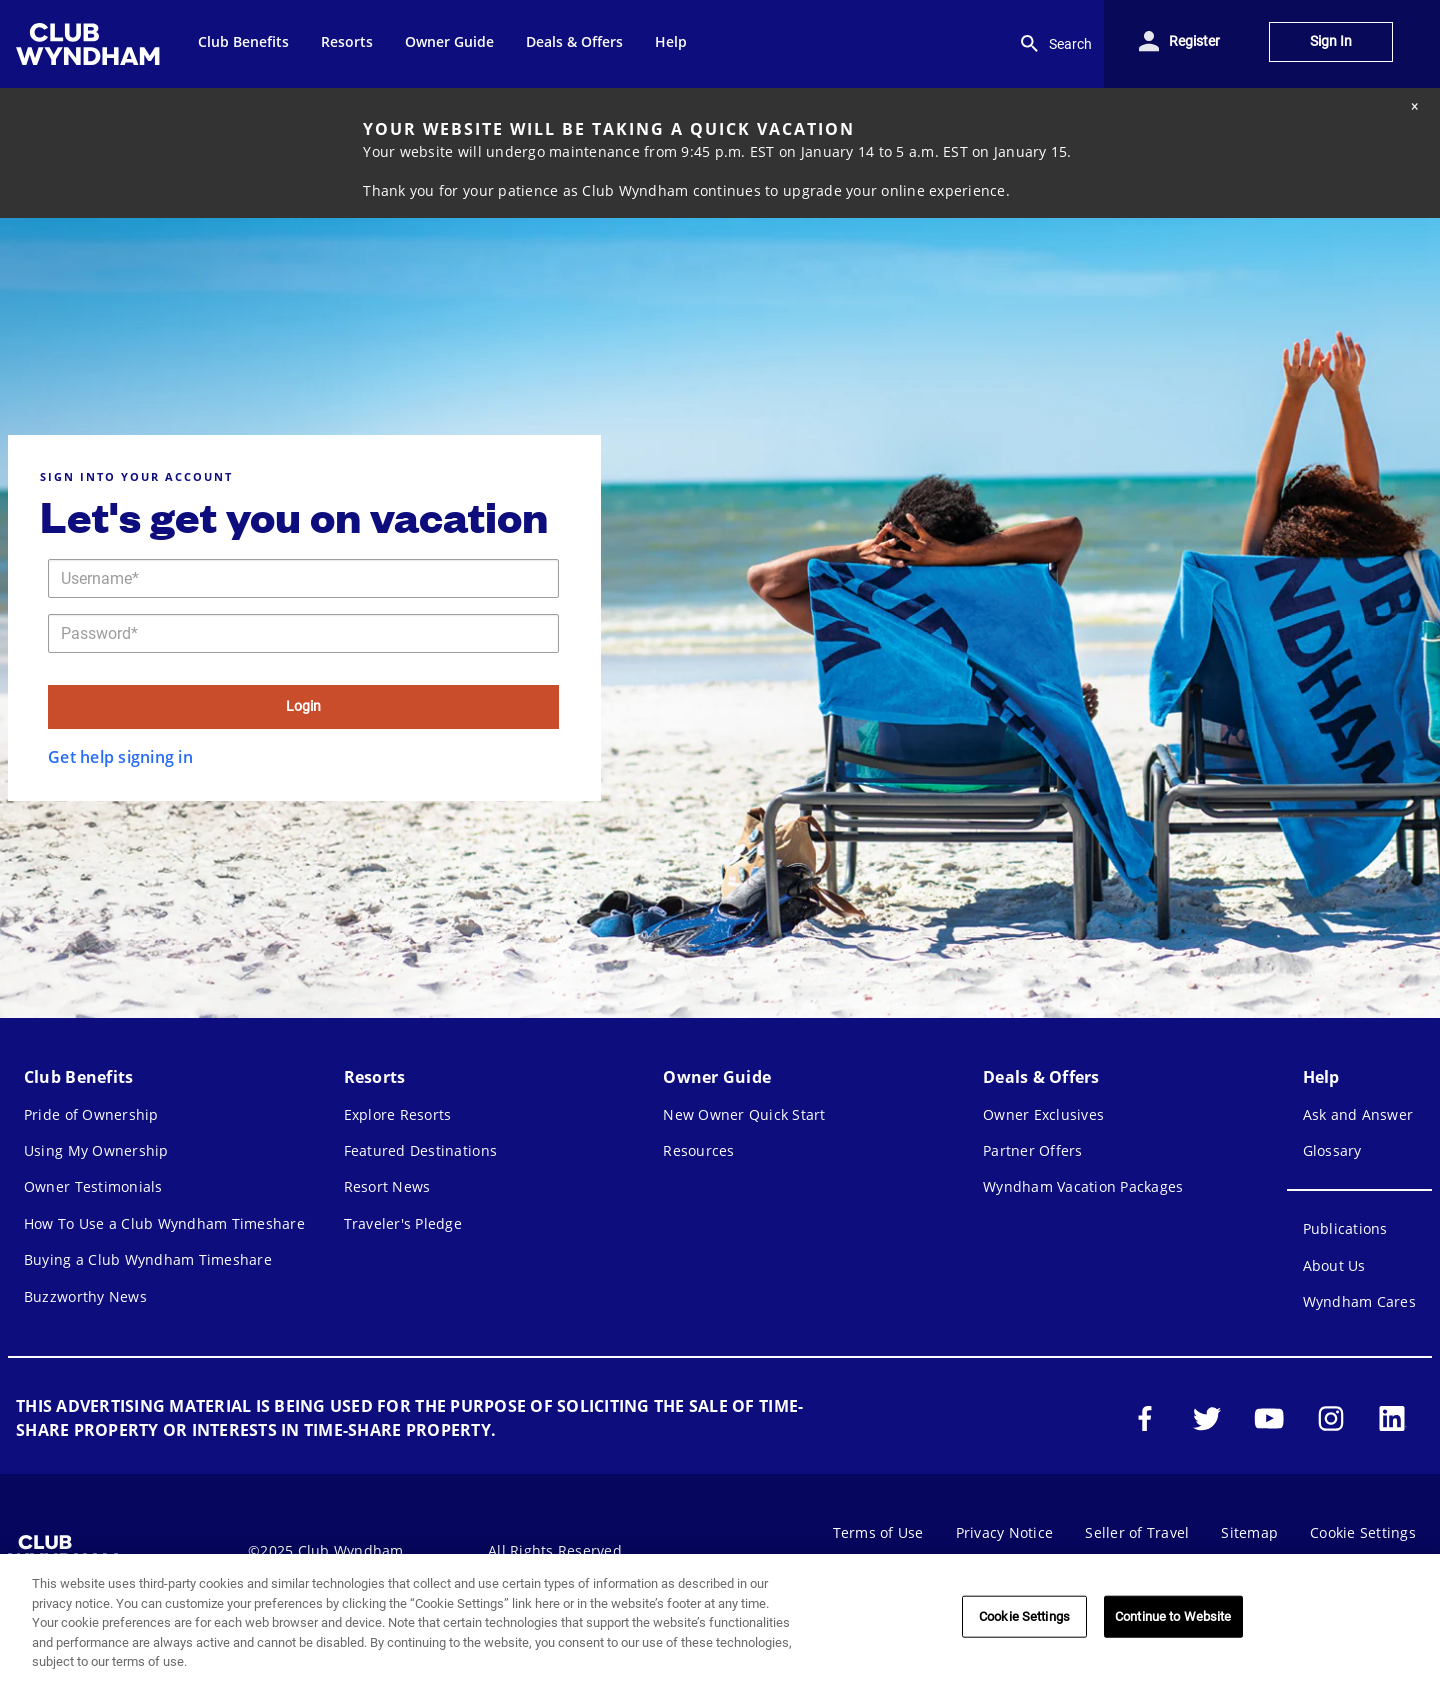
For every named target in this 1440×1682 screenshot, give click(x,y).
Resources (698, 1150)
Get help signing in (120, 757)
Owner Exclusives (1043, 1114)
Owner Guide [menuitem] (449, 41)
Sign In (1331, 41)
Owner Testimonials (93, 1186)
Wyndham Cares (1359, 1301)
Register (1194, 41)
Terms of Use (878, 1532)
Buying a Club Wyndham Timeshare (148, 1259)
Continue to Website (1173, 1616)
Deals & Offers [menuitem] (574, 41)
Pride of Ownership (91, 1114)
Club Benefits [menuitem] (243, 41)
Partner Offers (1033, 1150)
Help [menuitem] (671, 41)
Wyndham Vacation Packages (1083, 1186)
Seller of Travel (1137, 1532)
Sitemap (1249, 1532)
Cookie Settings (1363, 1532)
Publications (1345, 1228)
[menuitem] (91, 44)
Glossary (1332, 1150)
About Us (1334, 1265)
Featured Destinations (420, 1150)
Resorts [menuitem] (347, 41)
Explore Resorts (398, 1114)
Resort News (387, 1186)
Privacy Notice (1005, 1532)
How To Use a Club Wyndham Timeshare (164, 1223)
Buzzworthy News (85, 1296)
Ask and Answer (1358, 1114)
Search (1054, 44)
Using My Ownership (96, 1150)
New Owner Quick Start (744, 1114)
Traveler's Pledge (403, 1223)
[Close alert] (1414, 106)
